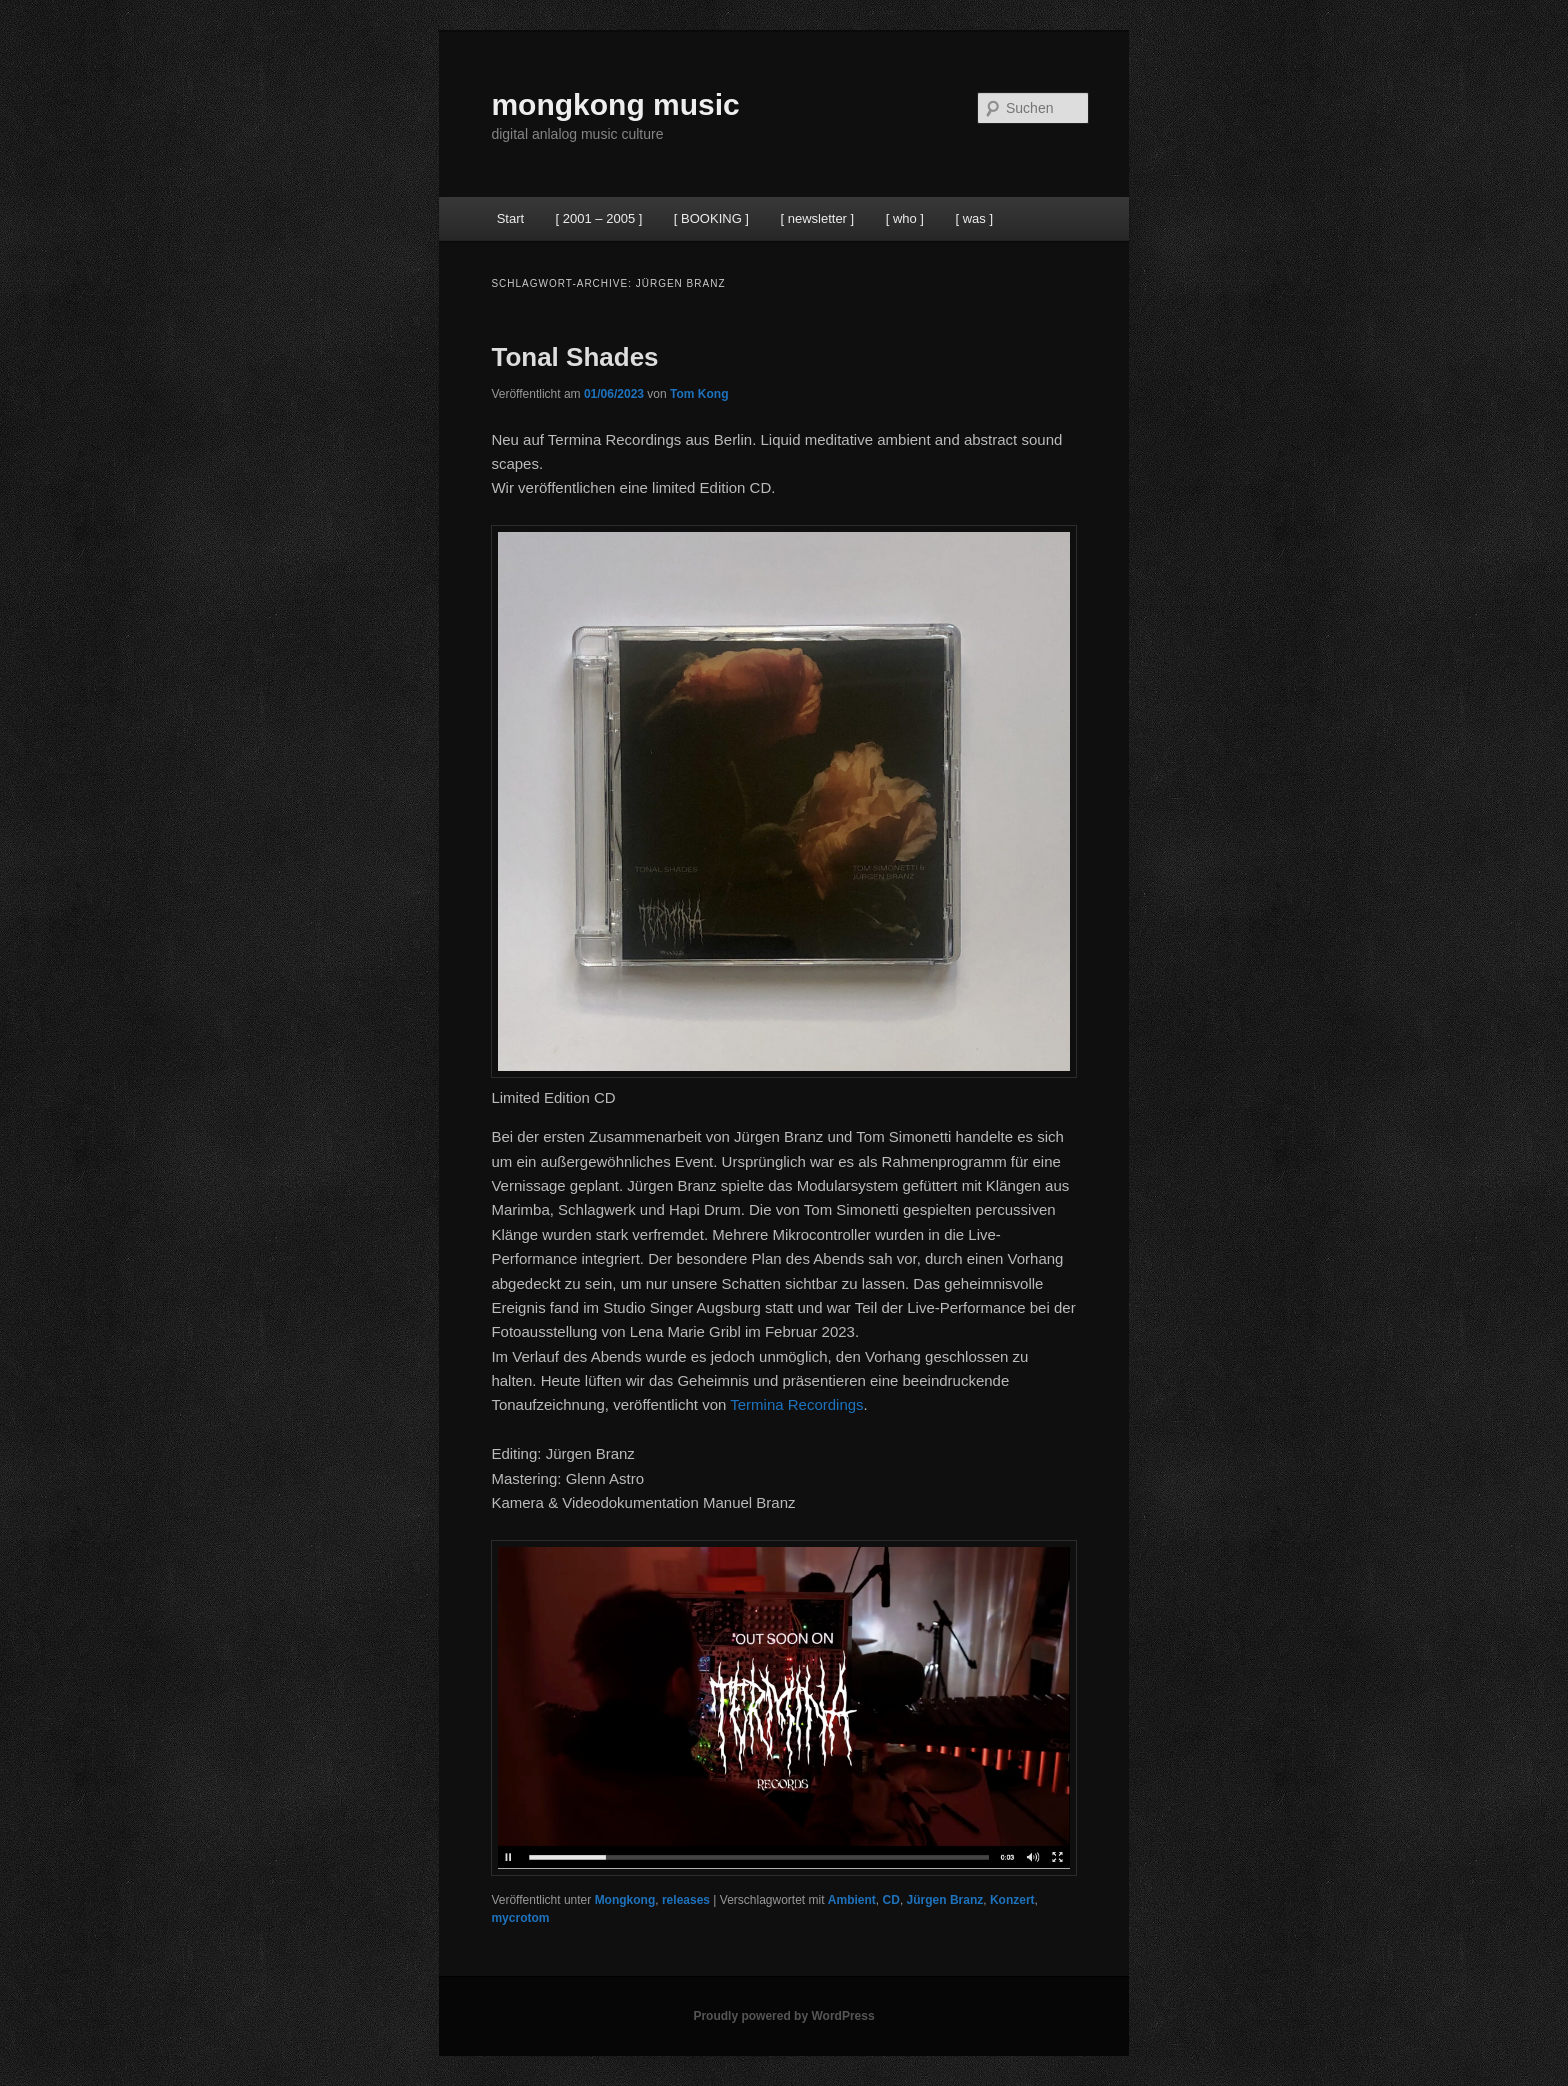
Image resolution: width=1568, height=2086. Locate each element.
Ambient (852, 1900)
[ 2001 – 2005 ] (599, 218)
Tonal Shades (574, 357)
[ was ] (974, 218)
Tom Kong (699, 394)
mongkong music (615, 104)
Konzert (1012, 1900)
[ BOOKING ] (711, 218)
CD (891, 1900)
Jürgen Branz (945, 1900)
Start (510, 218)
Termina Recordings (796, 1404)
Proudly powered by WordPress (783, 2016)
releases (686, 1900)
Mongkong (625, 1900)
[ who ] (905, 218)
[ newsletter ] (817, 218)
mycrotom (520, 1918)
